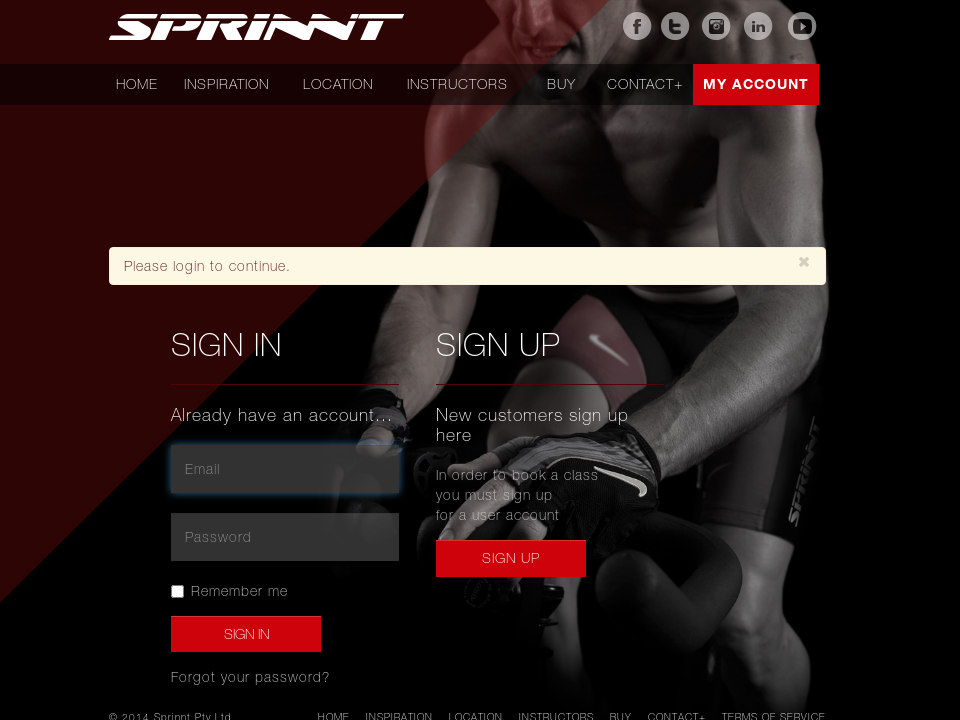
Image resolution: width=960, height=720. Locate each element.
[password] (285, 537)
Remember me (229, 591)
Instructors (457, 84)
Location (338, 84)
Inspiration (226, 84)
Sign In (246, 634)
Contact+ (645, 84)
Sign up (511, 558)
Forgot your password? (250, 677)
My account (756, 83)
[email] (285, 469)
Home (137, 84)
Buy (561, 84)
